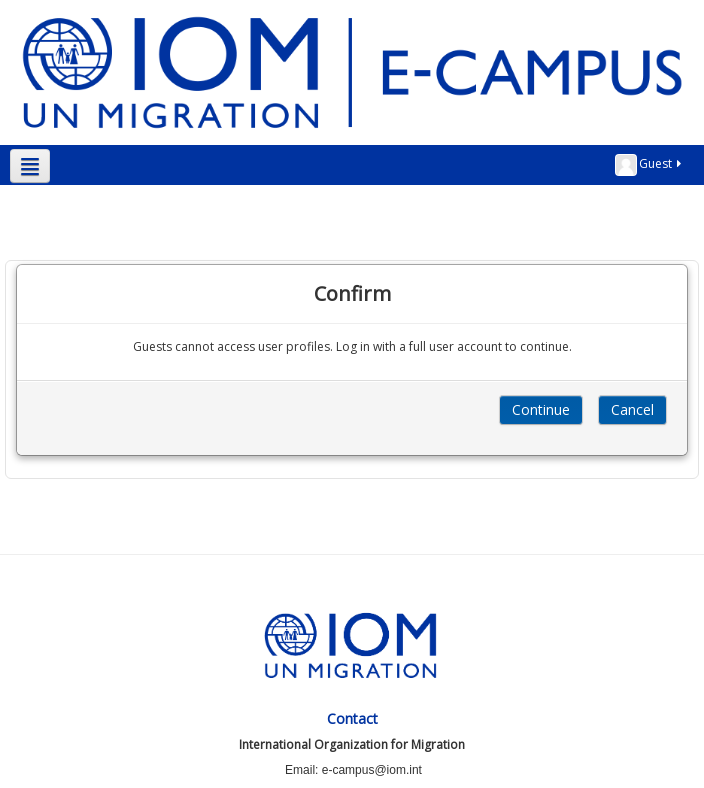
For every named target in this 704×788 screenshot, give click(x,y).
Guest (649, 165)
